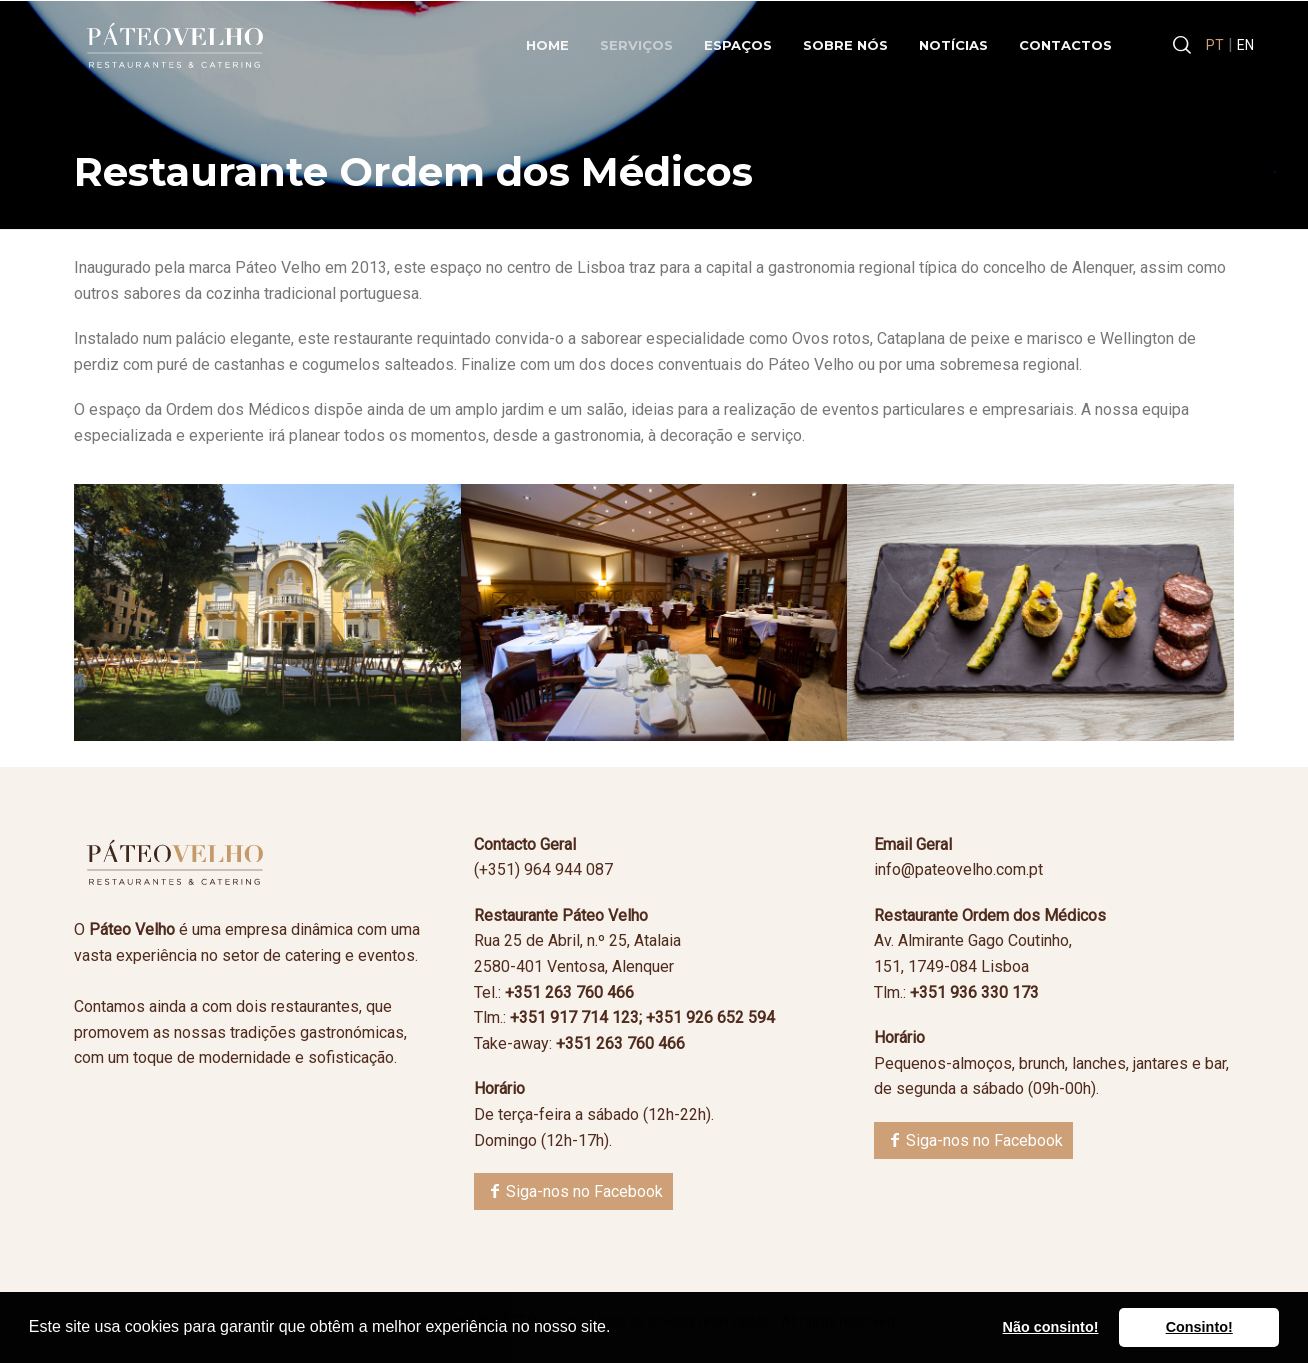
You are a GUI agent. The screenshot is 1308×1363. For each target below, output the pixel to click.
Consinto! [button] (1199, 1327)
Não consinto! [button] (1051, 1327)
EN (1245, 45)
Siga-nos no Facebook (584, 1191)
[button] (618, 1329)
